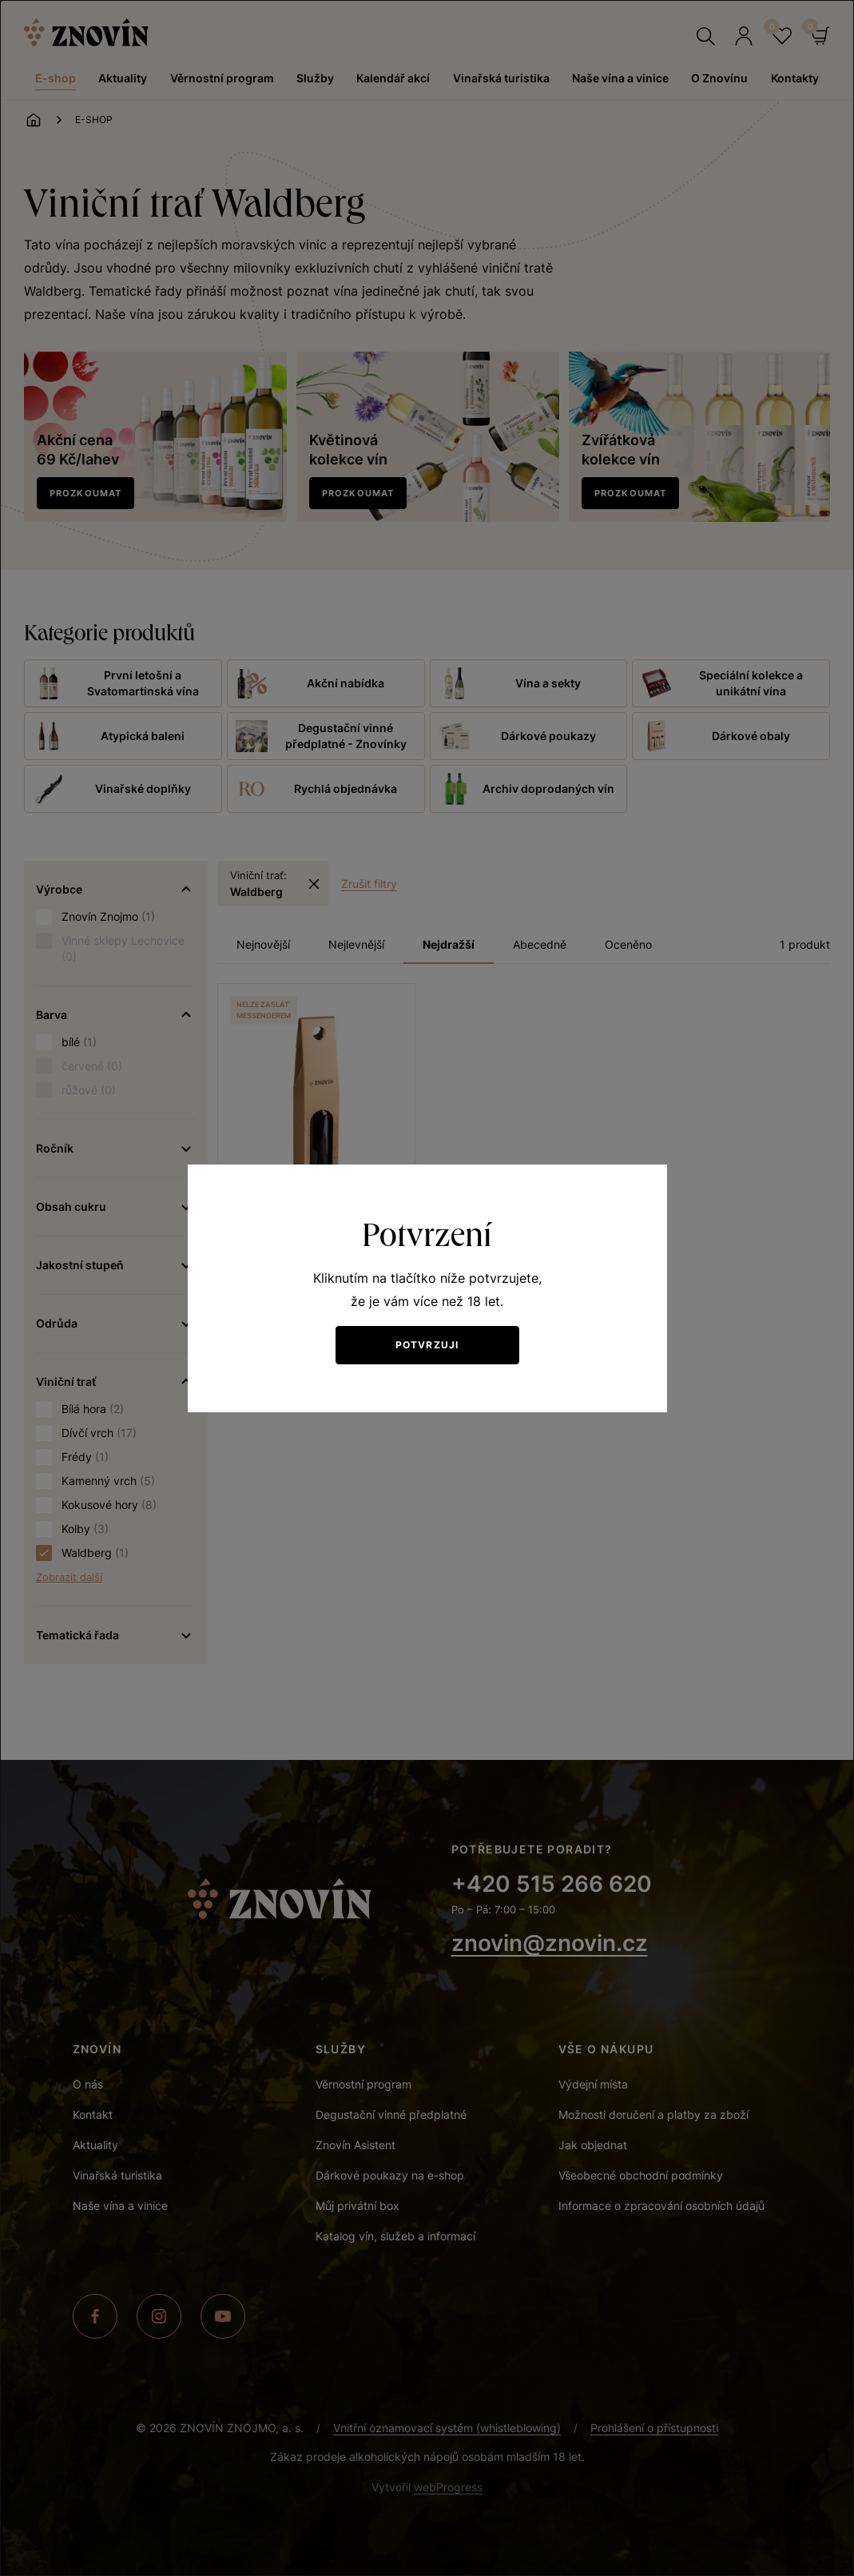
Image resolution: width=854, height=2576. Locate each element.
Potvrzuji (427, 1345)
